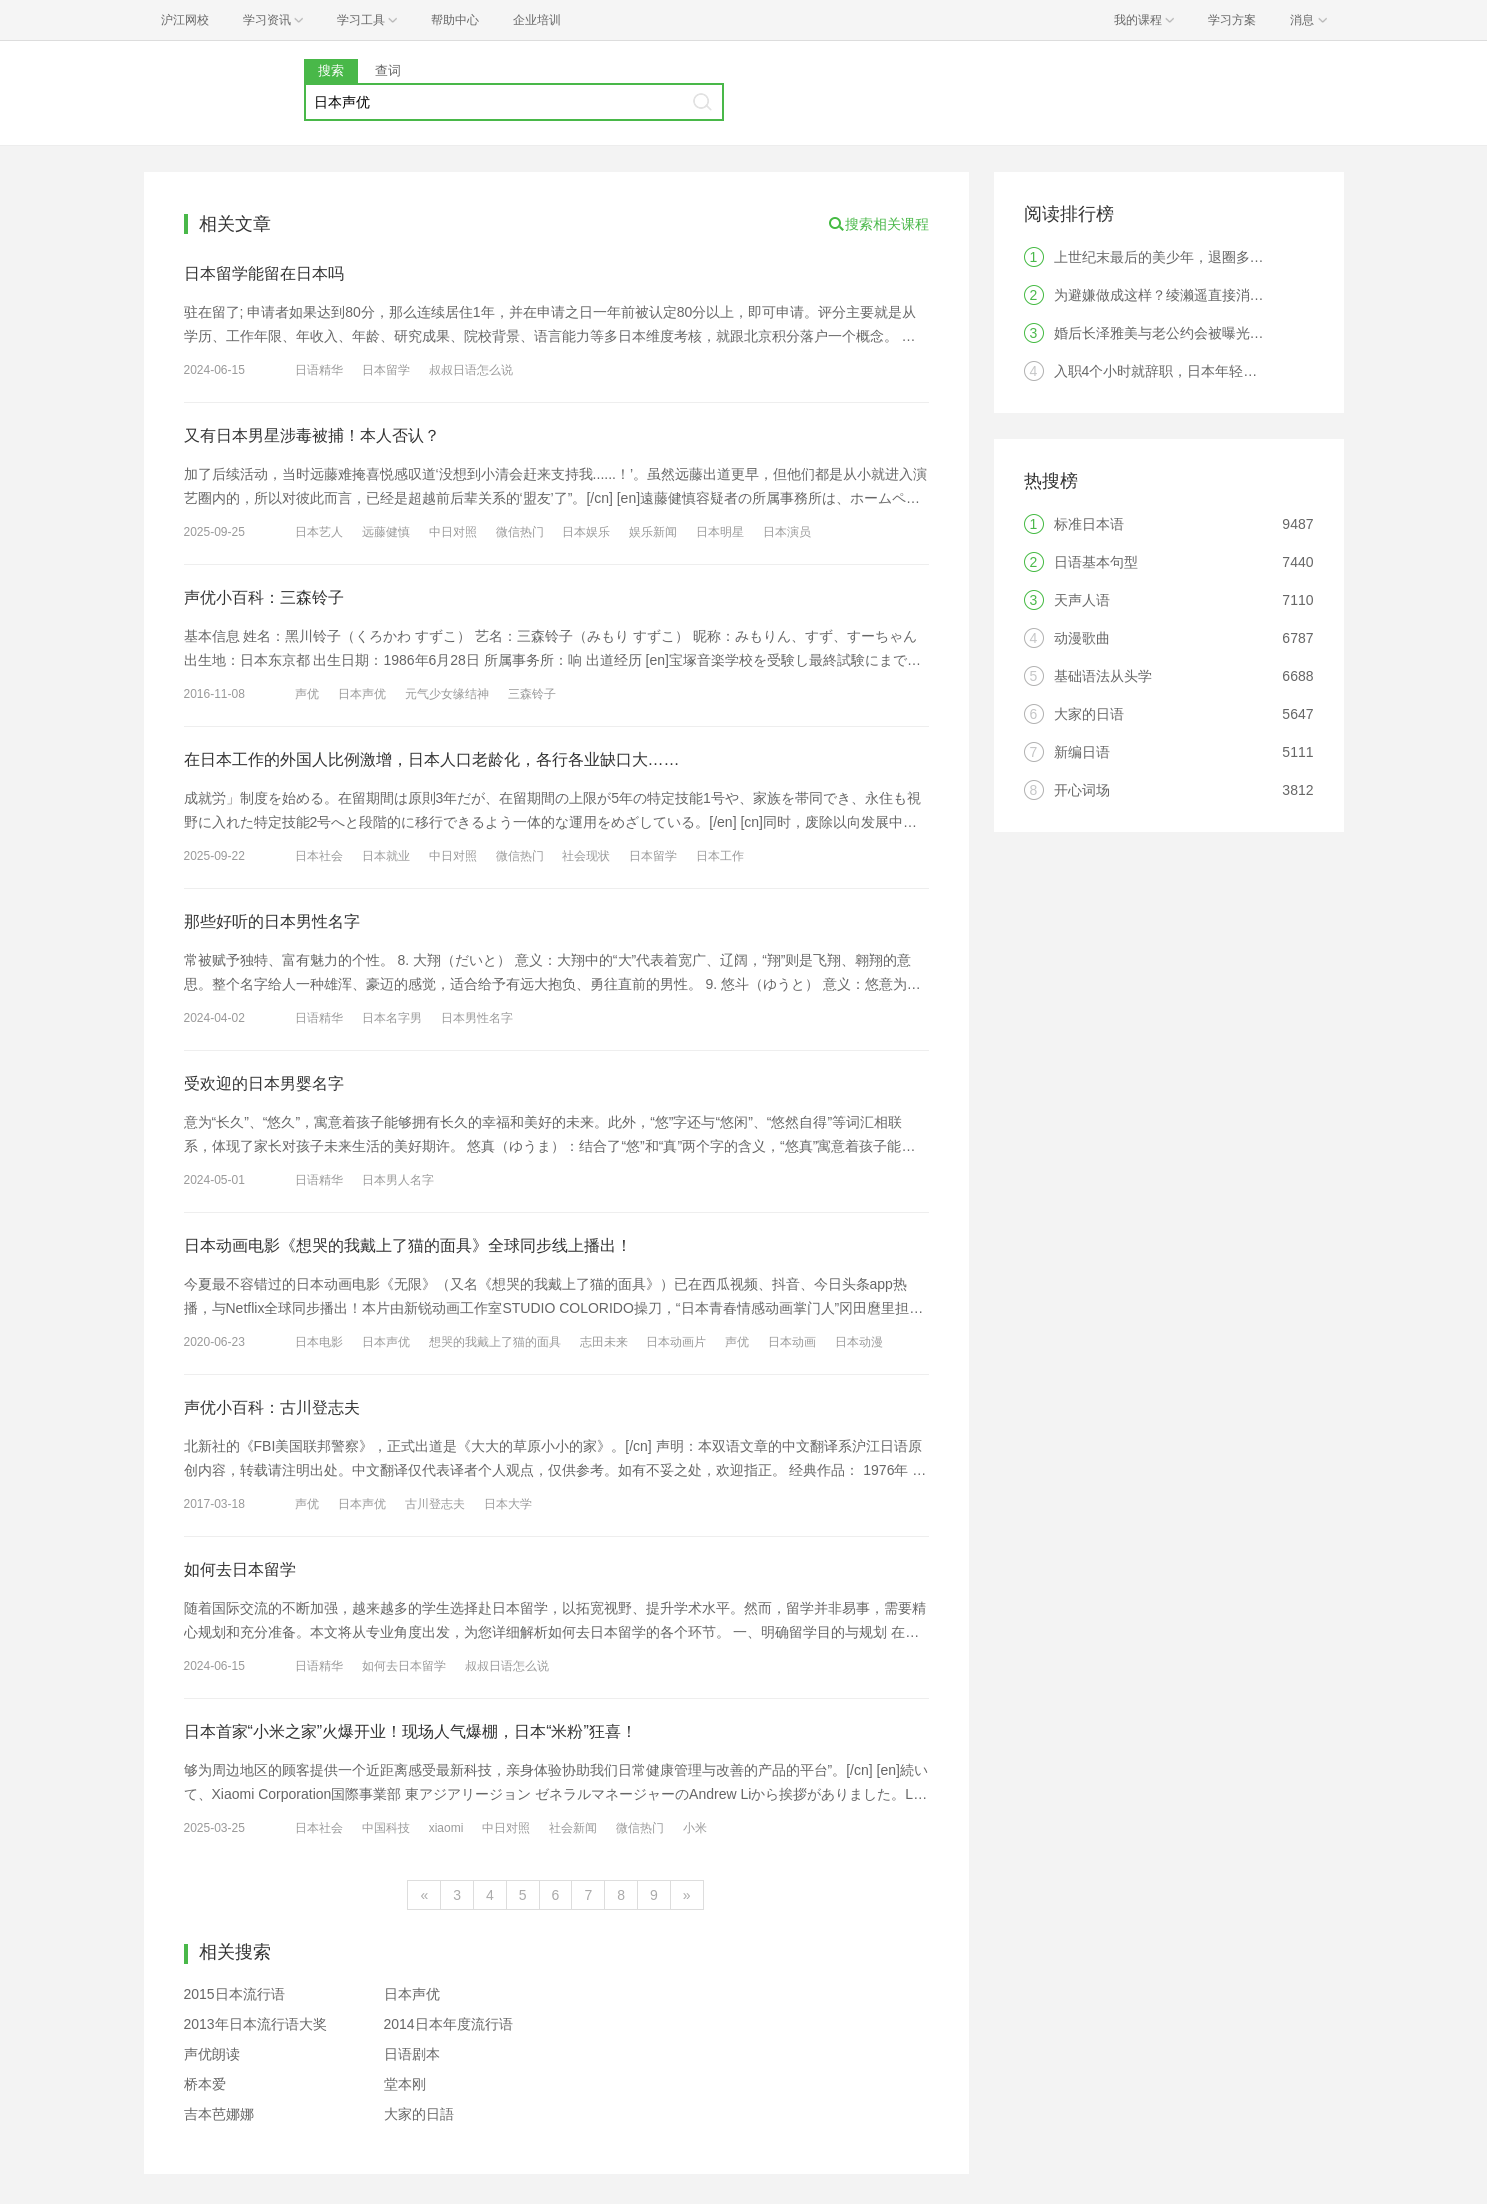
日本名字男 (392, 1018)
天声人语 (1082, 600)
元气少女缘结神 (447, 694)
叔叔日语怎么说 (471, 370)
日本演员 (787, 532)
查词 (388, 70)
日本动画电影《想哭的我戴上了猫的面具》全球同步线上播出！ (408, 1245)
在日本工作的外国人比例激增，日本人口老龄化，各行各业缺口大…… (432, 759)
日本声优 (362, 694)
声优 (307, 694)
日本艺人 (319, 532)
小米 (695, 1828)
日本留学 (386, 370)
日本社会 (319, 856)
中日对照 (453, 532)
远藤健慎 (386, 532)
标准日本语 (1089, 524)
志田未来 (604, 1342)
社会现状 (586, 856)
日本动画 (792, 1342)
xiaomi (446, 1828)
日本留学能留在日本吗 (264, 273)
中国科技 (386, 1828)
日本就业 (386, 856)
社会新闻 (573, 1828)
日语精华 (319, 370)
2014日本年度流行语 (448, 2024)
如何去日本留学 (240, 1569)
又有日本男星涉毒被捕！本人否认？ (312, 435)
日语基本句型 (1096, 562)
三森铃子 (532, 694)
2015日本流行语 (234, 1994)
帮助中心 (455, 20)
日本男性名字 (477, 1018)
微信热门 (520, 532)
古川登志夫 (435, 1504)
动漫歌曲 (1082, 638)
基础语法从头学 (1103, 676)
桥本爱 (205, 2084)
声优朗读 (212, 2054)
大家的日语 (1089, 714)
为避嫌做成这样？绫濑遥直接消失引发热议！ (1194, 295)
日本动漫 (859, 1342)
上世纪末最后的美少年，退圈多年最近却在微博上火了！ (1229, 257)
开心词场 (1082, 790)
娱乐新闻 (653, 532)
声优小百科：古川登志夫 (272, 1407)
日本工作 (720, 856)
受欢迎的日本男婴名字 (264, 1083)
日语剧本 (412, 2054)
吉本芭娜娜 (219, 2114)
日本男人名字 (398, 1180)
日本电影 (319, 1342)
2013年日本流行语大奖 (255, 2024)
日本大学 (508, 1504)
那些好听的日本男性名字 (272, 921)
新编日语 (1082, 752)
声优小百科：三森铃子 (264, 597)
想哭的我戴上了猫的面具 (495, 1342)
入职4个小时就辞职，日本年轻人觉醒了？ (1184, 371)
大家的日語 (419, 2114)
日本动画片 (676, 1342)
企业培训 (537, 20)
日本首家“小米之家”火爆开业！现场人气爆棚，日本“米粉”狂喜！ (410, 1731)
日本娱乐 (586, 532)
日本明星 (720, 532)
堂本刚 (405, 2084)
